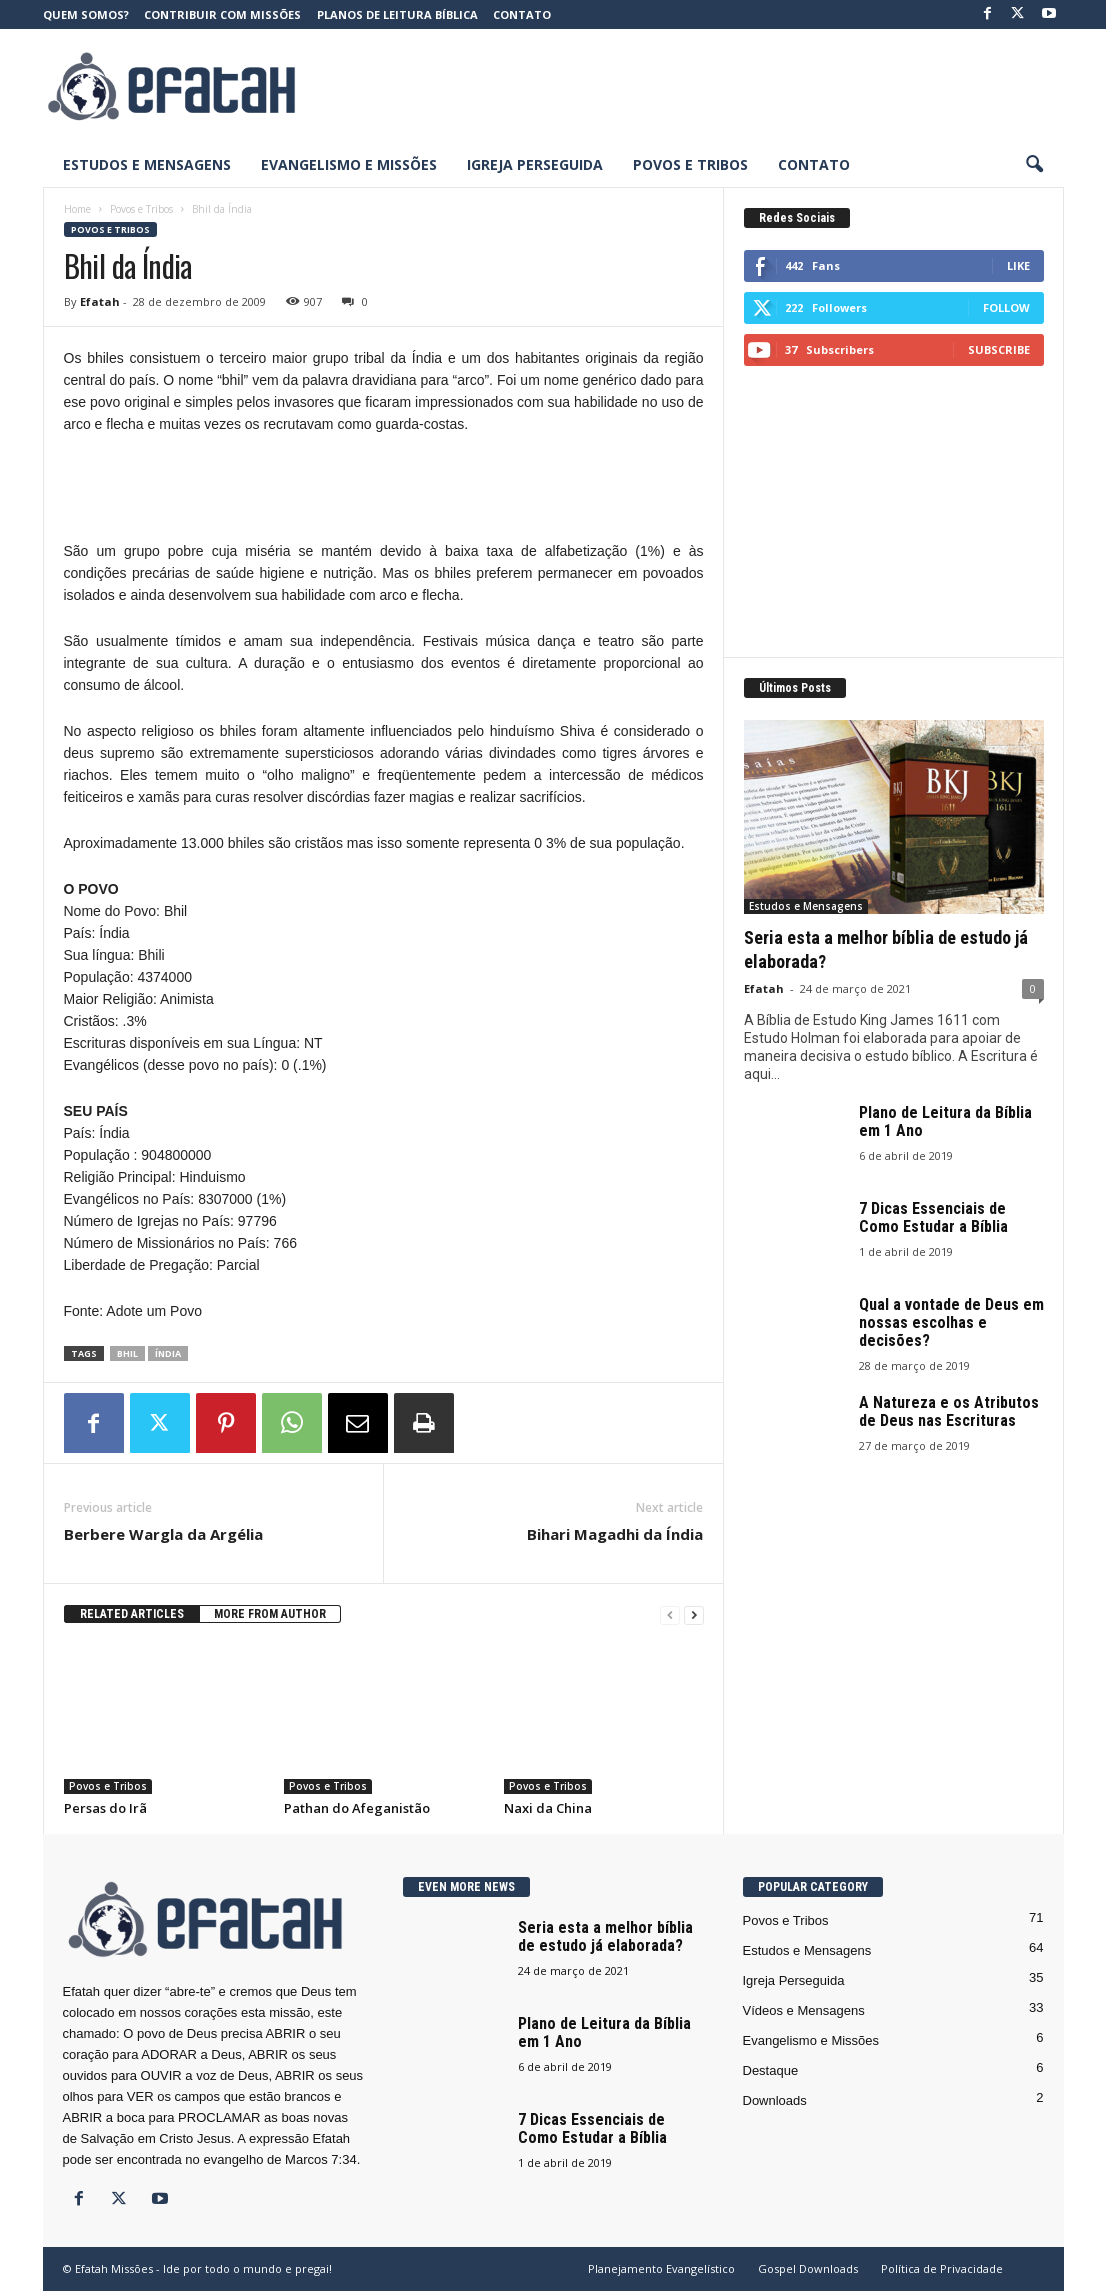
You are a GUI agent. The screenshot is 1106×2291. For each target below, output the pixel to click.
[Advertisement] (700, 86)
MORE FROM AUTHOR (270, 1614)
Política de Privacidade (942, 2268)
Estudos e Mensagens (147, 164)
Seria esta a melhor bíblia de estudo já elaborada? (605, 1936)
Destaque (771, 2070)
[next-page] (694, 1614)
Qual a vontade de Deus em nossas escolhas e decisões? (951, 1322)
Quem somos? (86, 14)
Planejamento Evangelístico (661, 2268)
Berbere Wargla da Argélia (163, 1534)
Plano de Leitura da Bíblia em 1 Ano (945, 1121)
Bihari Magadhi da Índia (615, 1534)
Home (77, 209)
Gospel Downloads (808, 2268)
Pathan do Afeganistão (357, 1808)
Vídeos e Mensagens (804, 2010)
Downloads (775, 2100)
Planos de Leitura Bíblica (397, 14)
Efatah (100, 301)
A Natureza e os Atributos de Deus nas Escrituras (949, 1411)
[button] (1034, 165)
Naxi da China (548, 1808)
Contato (522, 14)
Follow (1006, 307)
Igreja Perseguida (535, 164)
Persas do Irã (105, 1808)
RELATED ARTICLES (132, 1614)
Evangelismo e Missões (349, 164)
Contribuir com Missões (222, 14)
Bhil (127, 1353)
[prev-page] (670, 1614)
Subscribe (999, 349)
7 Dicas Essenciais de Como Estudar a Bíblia (933, 1217)
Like (1018, 265)
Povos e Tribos (690, 164)
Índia (168, 1353)
